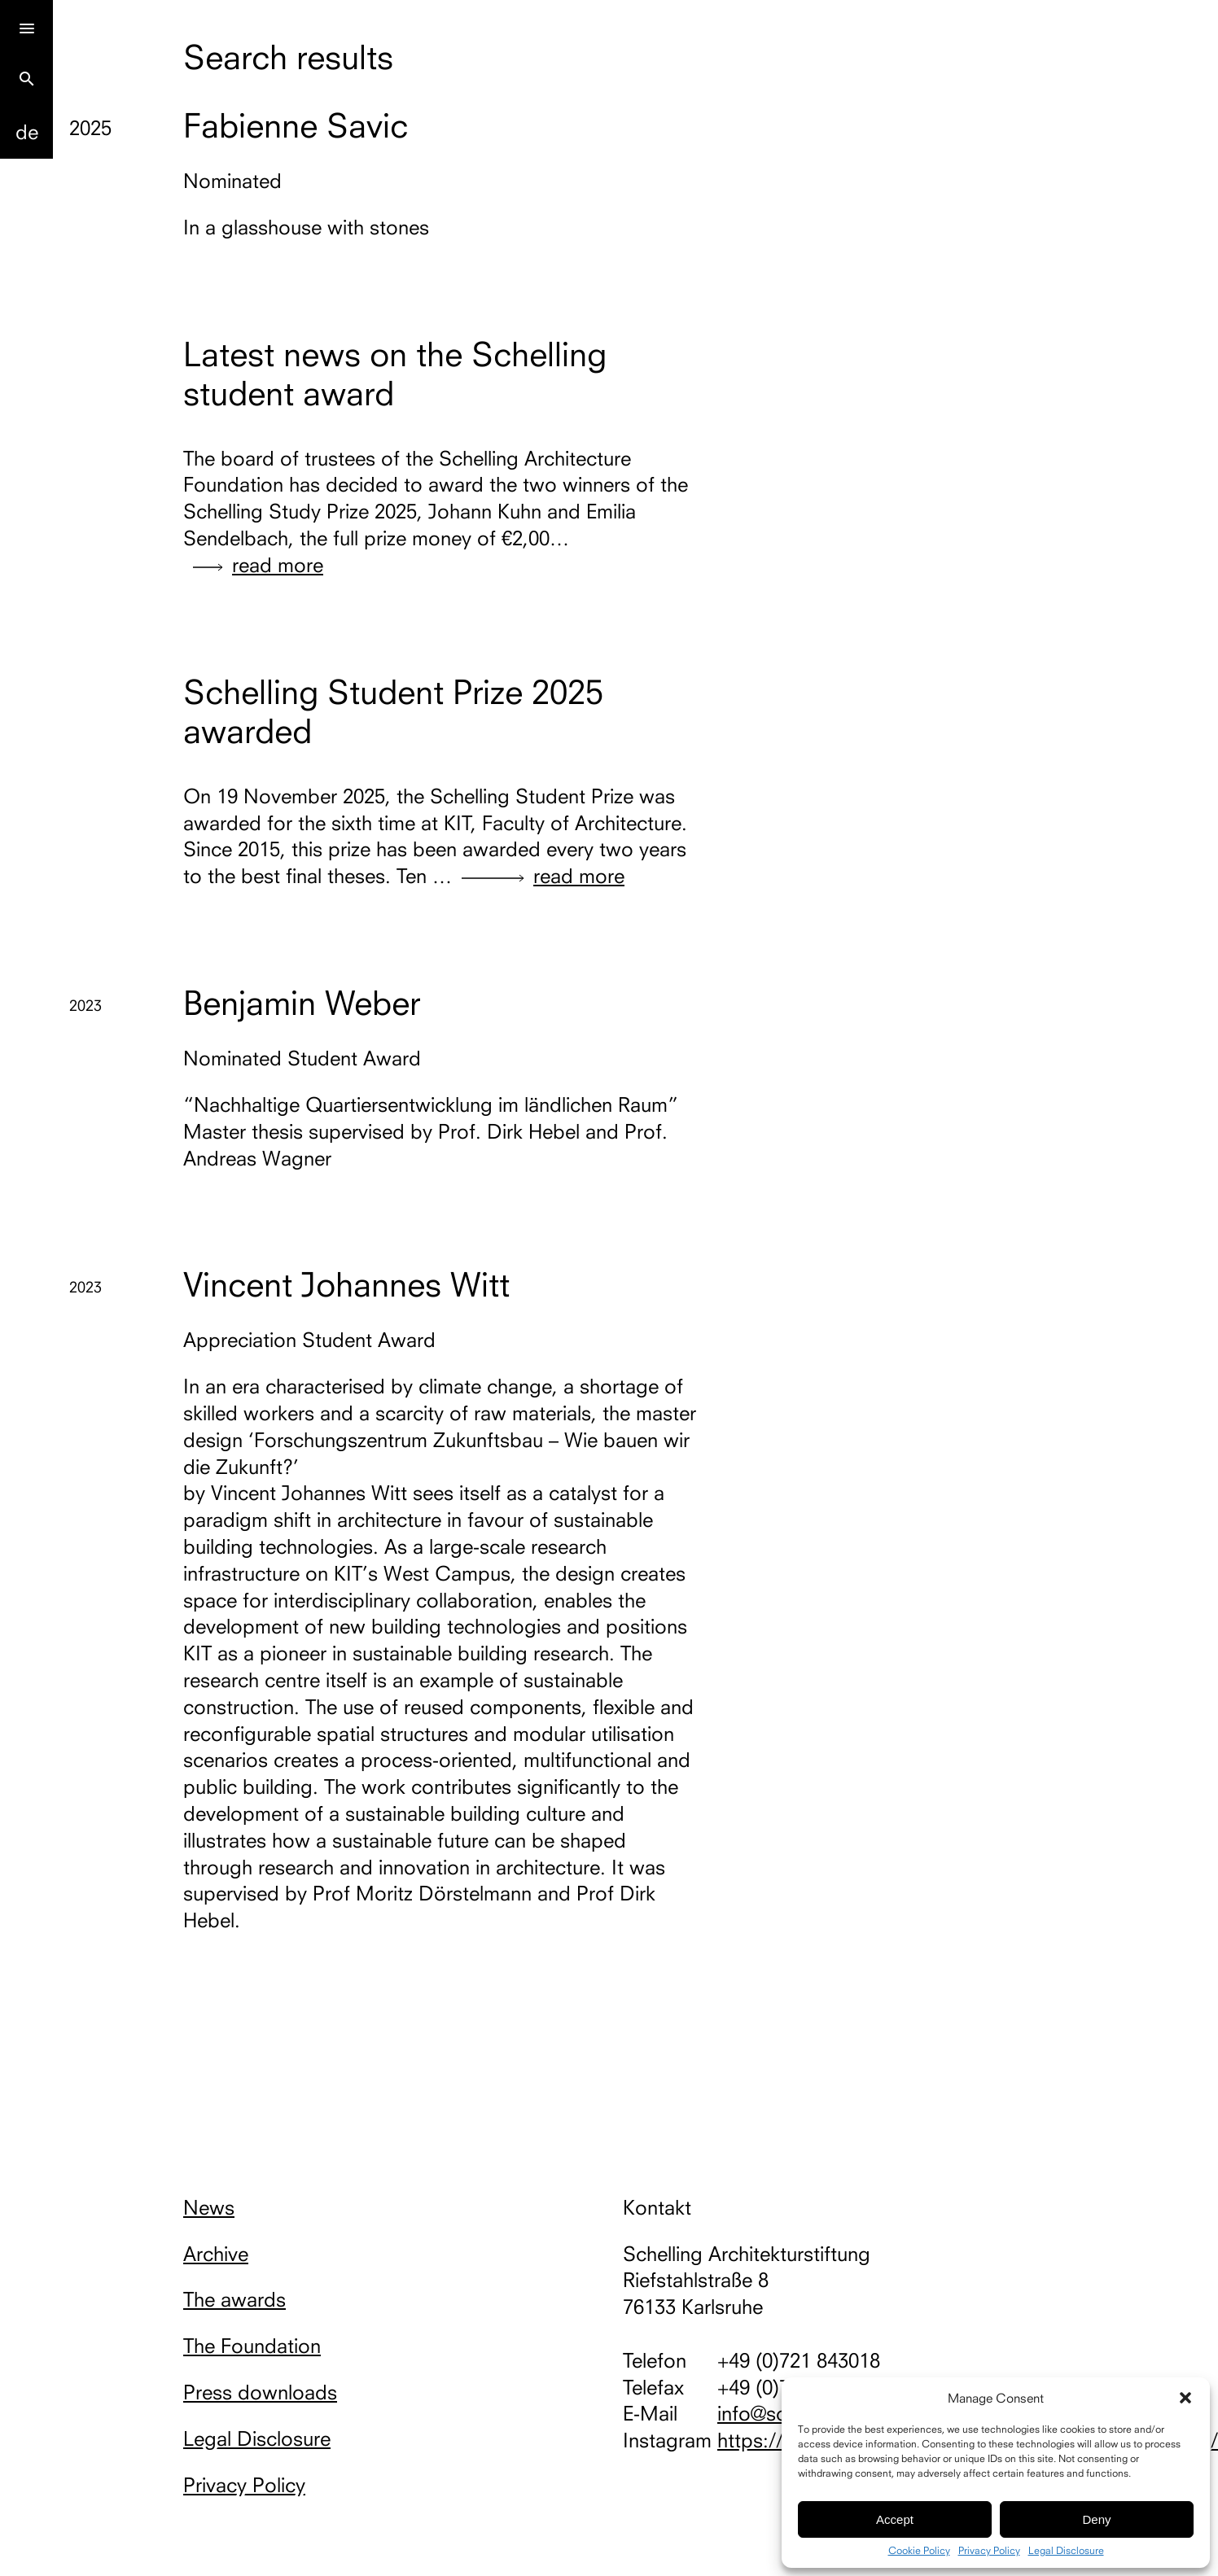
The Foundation (252, 2345)
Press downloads (260, 2392)
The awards (234, 2299)
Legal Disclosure (1066, 2551)
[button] (1185, 2398)
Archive (215, 2253)
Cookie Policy (919, 2551)
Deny (1096, 2519)
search (27, 79)
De (26, 131)
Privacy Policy (989, 2551)
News (208, 2207)
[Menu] (26, 26)
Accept (895, 2519)
